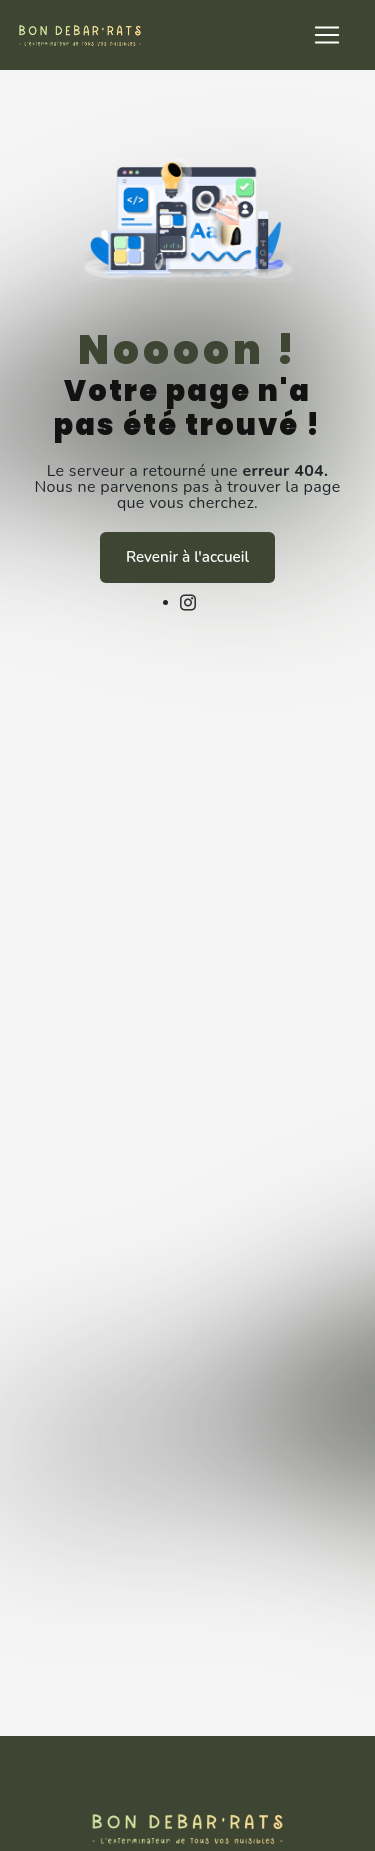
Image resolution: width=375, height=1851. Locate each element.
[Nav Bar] (327, 35)
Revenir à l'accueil (187, 557)
